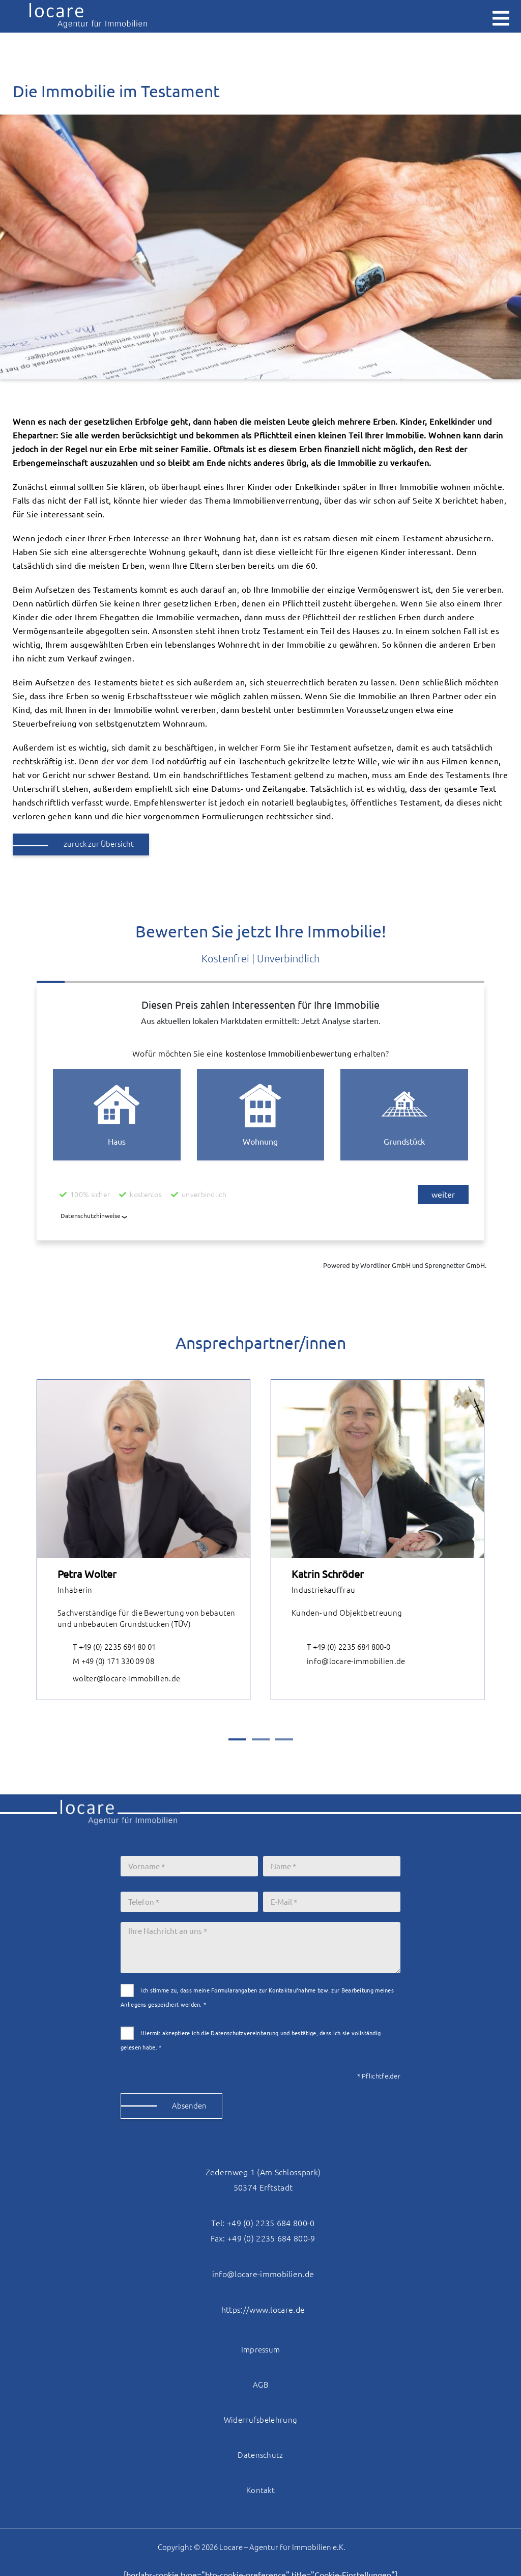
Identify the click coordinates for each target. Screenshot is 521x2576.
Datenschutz (260, 2455)
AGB (260, 2384)
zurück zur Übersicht (99, 844)
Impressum (260, 2349)
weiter (443, 1194)
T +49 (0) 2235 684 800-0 (341, 1647)
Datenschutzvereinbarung (244, 2033)
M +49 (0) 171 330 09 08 (105, 1662)
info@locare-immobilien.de (349, 1662)
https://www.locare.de (263, 2309)
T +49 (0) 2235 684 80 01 (106, 1647)
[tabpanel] (143, 1539)
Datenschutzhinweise (91, 1215)
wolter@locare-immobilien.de (118, 1679)
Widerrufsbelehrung (260, 2420)
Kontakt (260, 2490)
